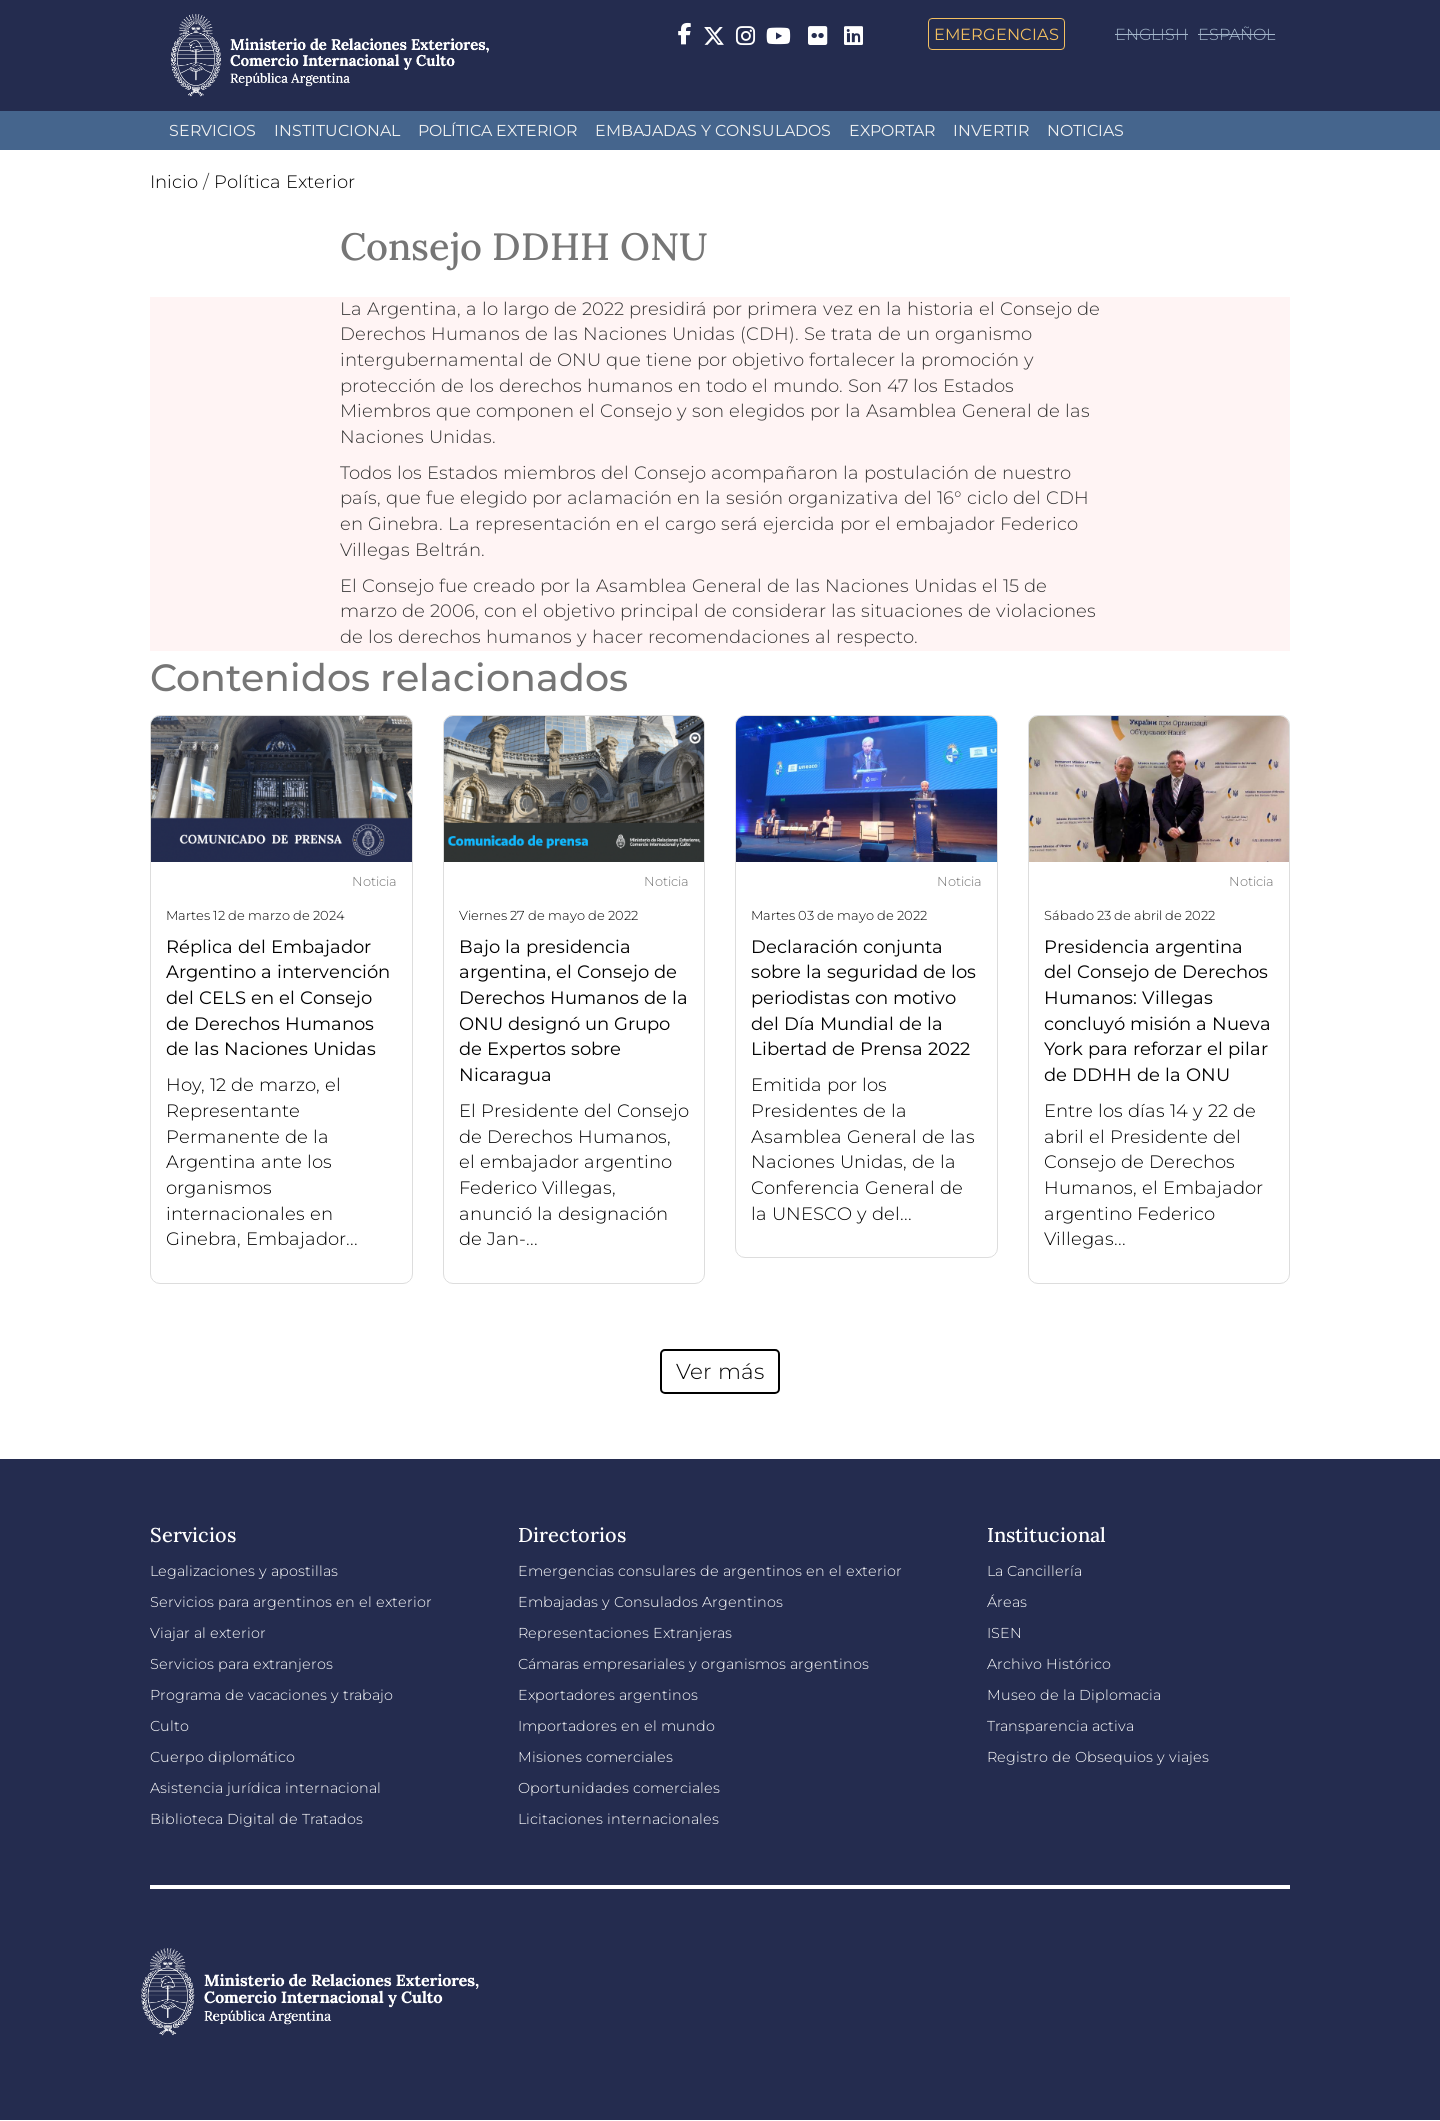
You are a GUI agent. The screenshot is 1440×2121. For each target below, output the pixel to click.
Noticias (1085, 130)
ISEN (1004, 1633)
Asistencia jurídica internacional (265, 1788)
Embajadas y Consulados (713, 130)
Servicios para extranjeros (241, 1664)
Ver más (720, 1371)
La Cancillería (1034, 1571)
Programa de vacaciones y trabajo (271, 1695)
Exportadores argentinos (608, 1695)
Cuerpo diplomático (222, 1757)
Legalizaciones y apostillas (244, 1571)
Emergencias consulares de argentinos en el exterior (710, 1571)
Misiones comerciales (595, 1757)
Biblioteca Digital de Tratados (256, 1819)
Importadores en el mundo (616, 1726)
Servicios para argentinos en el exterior (291, 1602)
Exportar (892, 130)
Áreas (1007, 1602)
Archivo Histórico (1049, 1664)
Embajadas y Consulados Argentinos (650, 1602)
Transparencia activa (1060, 1726)
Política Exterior (497, 130)
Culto (169, 1726)
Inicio (174, 182)
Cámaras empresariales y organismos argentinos (693, 1664)
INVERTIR (991, 130)
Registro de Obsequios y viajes (1098, 1757)
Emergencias (996, 34)
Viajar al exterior (208, 1633)
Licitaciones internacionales (618, 1819)
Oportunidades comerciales (619, 1788)
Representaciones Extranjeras (625, 1633)
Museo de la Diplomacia (1074, 1695)
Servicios (212, 130)
